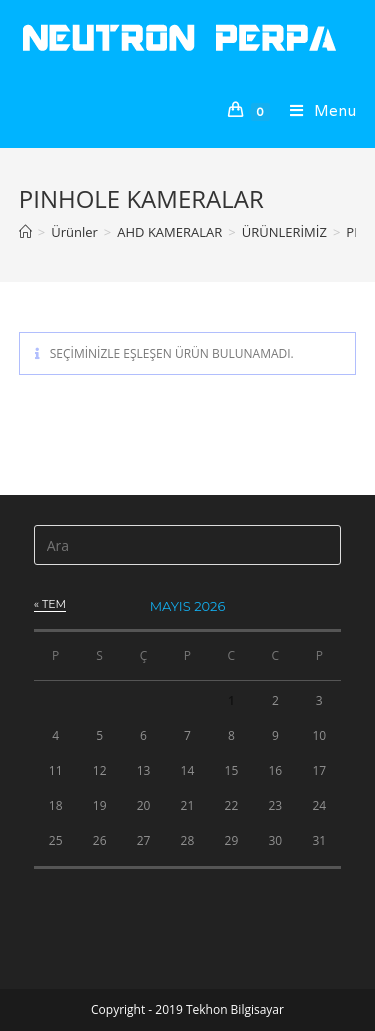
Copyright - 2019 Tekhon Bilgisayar (187, 1009)
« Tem (50, 604)
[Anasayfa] (25, 232)
